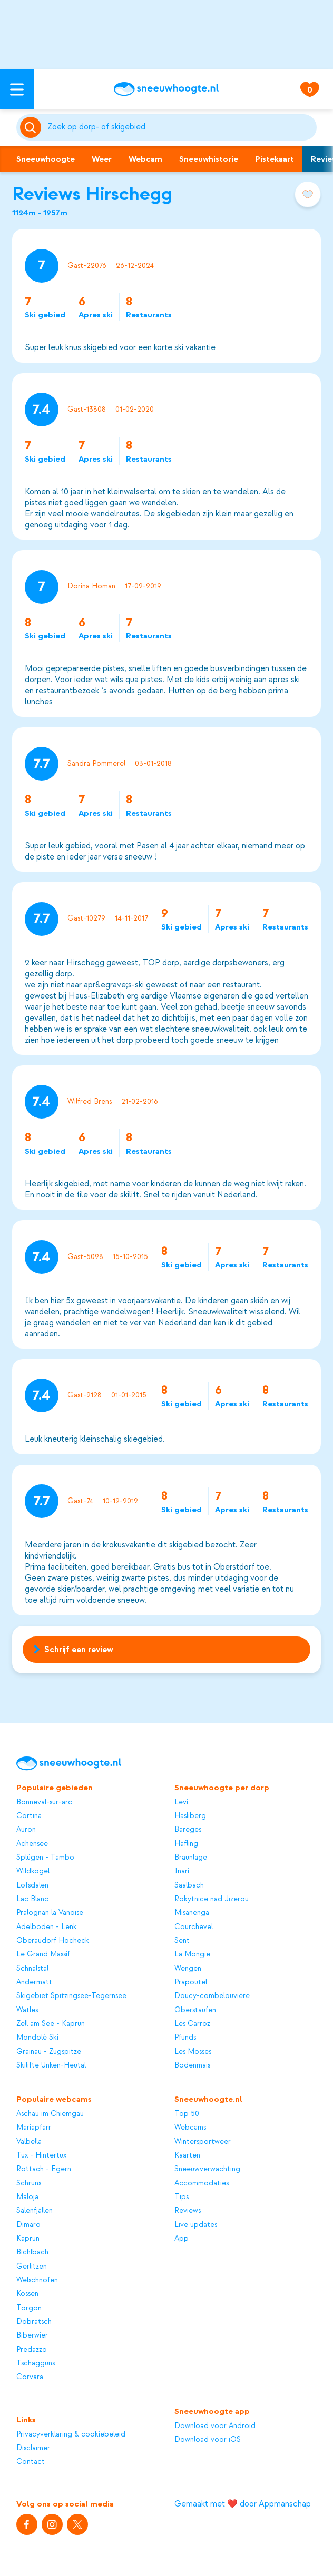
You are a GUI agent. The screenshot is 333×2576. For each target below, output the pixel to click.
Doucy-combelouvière (212, 1995)
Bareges (187, 1829)
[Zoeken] (180, 127)
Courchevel (193, 1926)
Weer (102, 159)
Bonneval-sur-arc (44, 1802)
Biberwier (32, 2335)
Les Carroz (192, 2023)
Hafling (186, 1843)
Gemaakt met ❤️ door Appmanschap (242, 2504)
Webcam (145, 159)
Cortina (29, 1815)
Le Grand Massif (43, 1954)
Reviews (187, 2210)
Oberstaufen (195, 2009)
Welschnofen (37, 2279)
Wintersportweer (202, 2141)
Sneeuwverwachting (207, 2168)
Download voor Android (215, 2425)
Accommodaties (201, 2183)
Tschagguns (35, 2363)
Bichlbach (32, 2252)
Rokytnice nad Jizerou (211, 1898)
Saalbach (189, 1885)
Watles (27, 2009)
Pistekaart (274, 159)
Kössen (27, 2293)
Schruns (28, 2183)
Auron (26, 1829)
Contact (30, 2461)
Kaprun (28, 2238)
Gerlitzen (31, 2266)
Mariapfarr (33, 2127)
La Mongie (192, 1954)
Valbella (29, 2141)
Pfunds (185, 2037)
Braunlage (190, 1857)
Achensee (32, 1843)
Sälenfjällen (34, 2210)
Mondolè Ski (37, 2037)
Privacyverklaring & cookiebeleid (70, 2434)
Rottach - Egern (43, 2168)
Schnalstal (32, 1968)
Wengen (187, 1968)
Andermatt (34, 1982)
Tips (181, 2196)
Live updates (195, 2224)
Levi (181, 1802)
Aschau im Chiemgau (50, 2113)
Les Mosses (192, 2051)
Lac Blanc (32, 1898)
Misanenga (191, 1912)
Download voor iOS (207, 2439)
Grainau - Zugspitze (48, 2051)
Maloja (27, 2196)
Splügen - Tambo (45, 1857)
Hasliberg (190, 1815)
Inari (181, 1870)
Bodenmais (192, 2065)
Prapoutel (190, 1982)
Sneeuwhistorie (208, 159)
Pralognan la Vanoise (49, 1912)
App (181, 2238)
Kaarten (187, 2155)
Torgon (29, 2307)
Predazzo (31, 2349)
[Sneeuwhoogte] (166, 89)
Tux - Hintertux (41, 2155)
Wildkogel (33, 1870)
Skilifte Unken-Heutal (51, 2065)
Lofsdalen (32, 1885)
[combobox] (180, 127)
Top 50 (186, 2113)
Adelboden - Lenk (46, 1926)
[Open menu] (17, 89)
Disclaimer (33, 2447)
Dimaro (28, 2224)
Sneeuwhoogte (45, 159)
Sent (182, 1940)
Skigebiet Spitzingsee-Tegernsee (71, 1995)
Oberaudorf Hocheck (52, 1940)
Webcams (190, 2127)
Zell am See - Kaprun (50, 2023)
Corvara (29, 2376)
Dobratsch (34, 2321)
